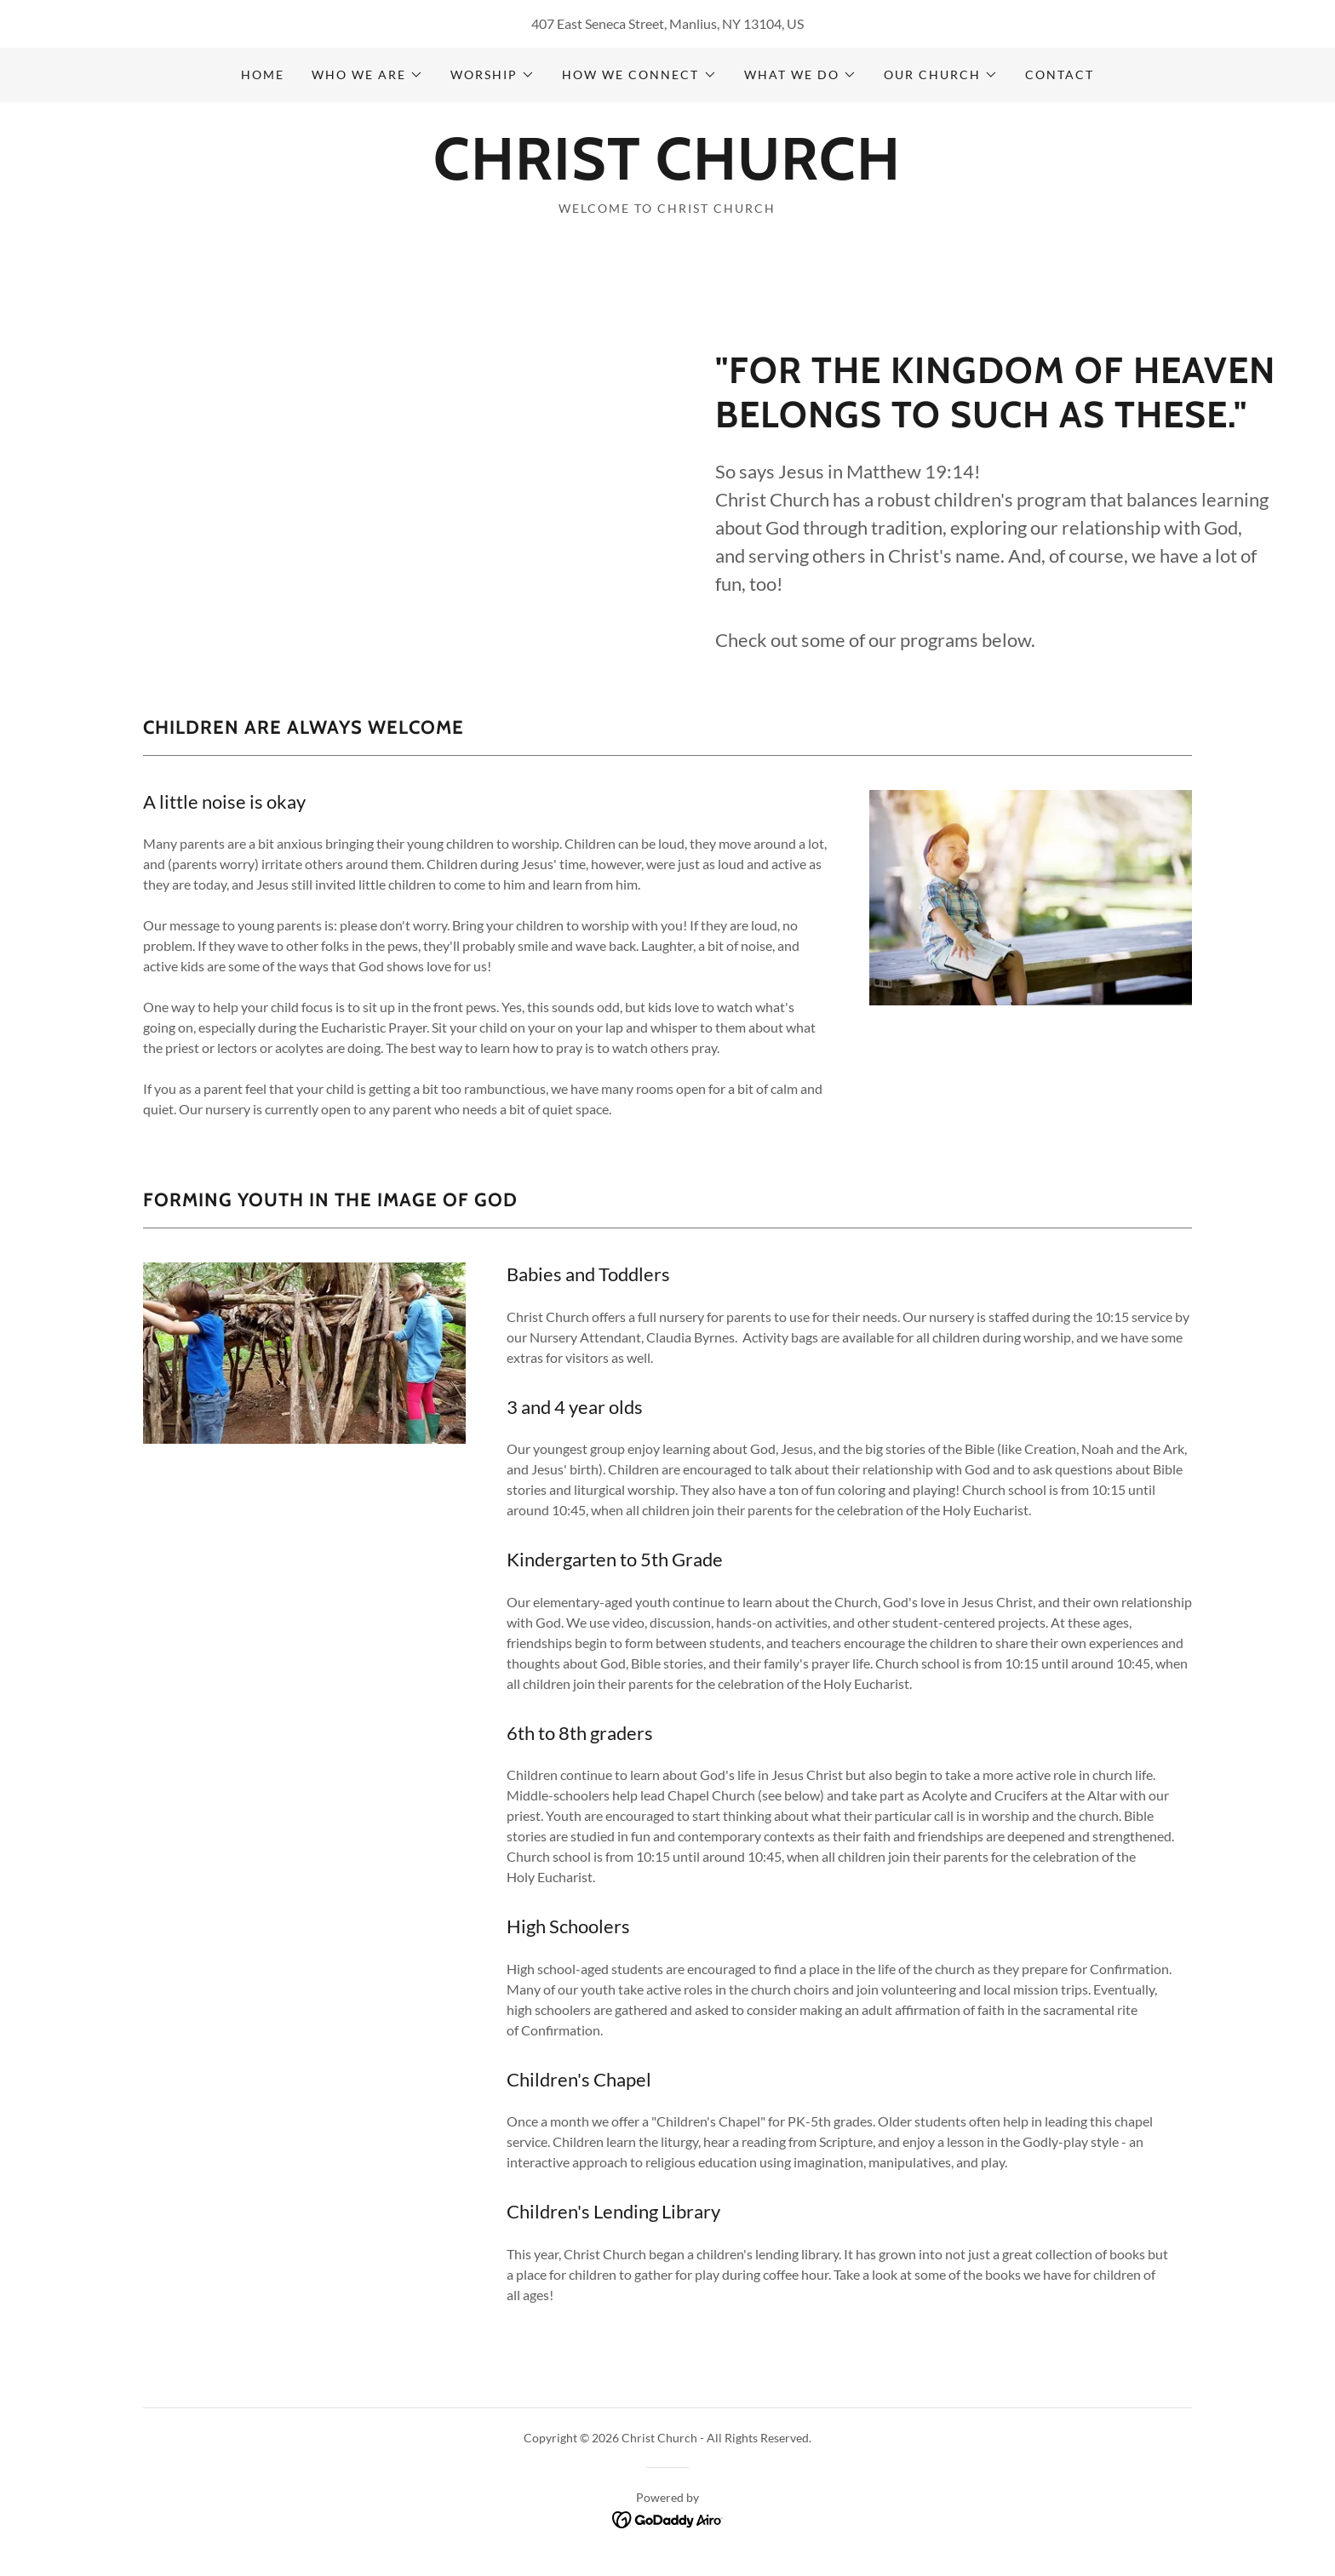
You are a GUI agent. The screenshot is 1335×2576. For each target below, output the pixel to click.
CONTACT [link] (1059, 74)
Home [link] (262, 74)
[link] (667, 174)
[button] (367, 75)
